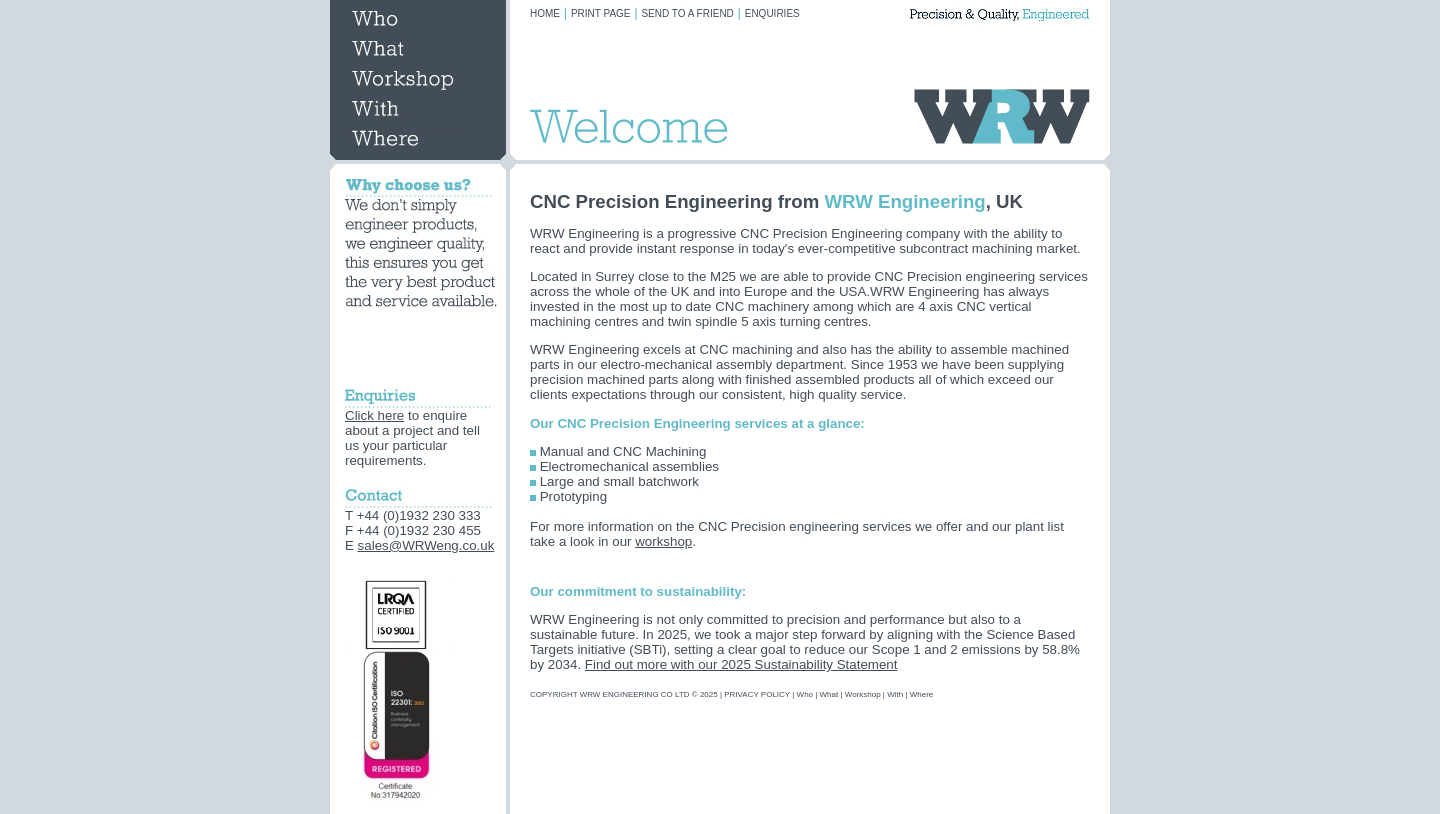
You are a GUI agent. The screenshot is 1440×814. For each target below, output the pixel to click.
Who (805, 694)
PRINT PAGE (601, 13)
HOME (545, 13)
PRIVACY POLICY (757, 694)
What (829, 694)
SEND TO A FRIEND (687, 13)
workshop (663, 541)
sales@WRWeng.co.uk (426, 545)
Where (922, 694)
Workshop (863, 694)
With (895, 694)
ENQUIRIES (772, 13)
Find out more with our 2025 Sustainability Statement (741, 664)
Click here (374, 415)
